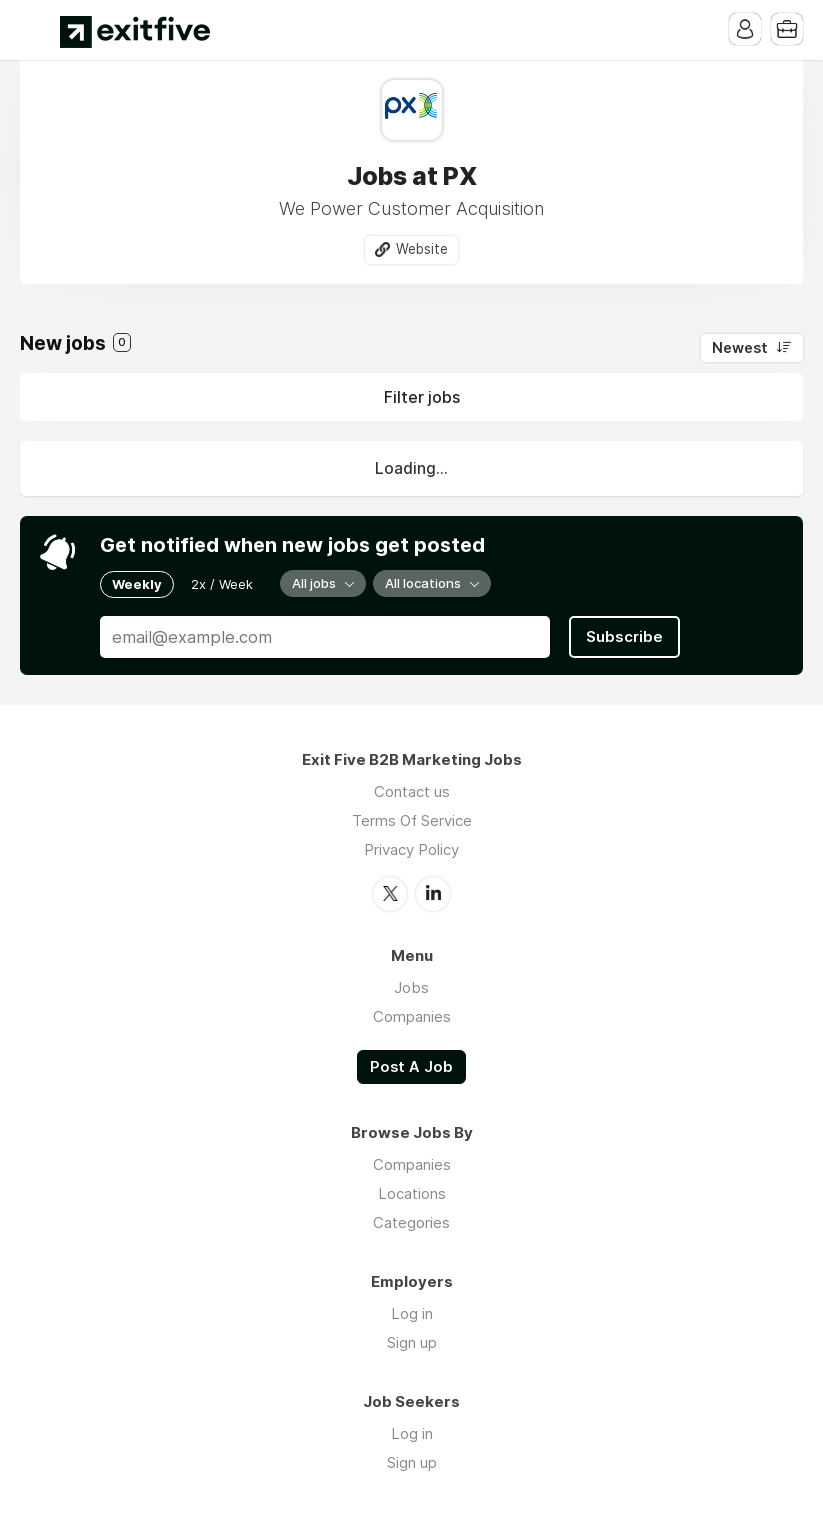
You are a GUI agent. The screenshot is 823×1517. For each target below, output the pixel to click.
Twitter (390, 894)
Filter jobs (422, 397)
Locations (412, 1193)
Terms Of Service (412, 820)
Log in (412, 1313)
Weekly (137, 584)
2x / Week (222, 584)
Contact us (412, 791)
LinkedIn (433, 894)
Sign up (412, 1342)
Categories (411, 1222)
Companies (412, 1016)
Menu (35, 30)
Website (422, 249)
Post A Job (411, 1067)
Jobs (411, 987)
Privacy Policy (411, 849)
